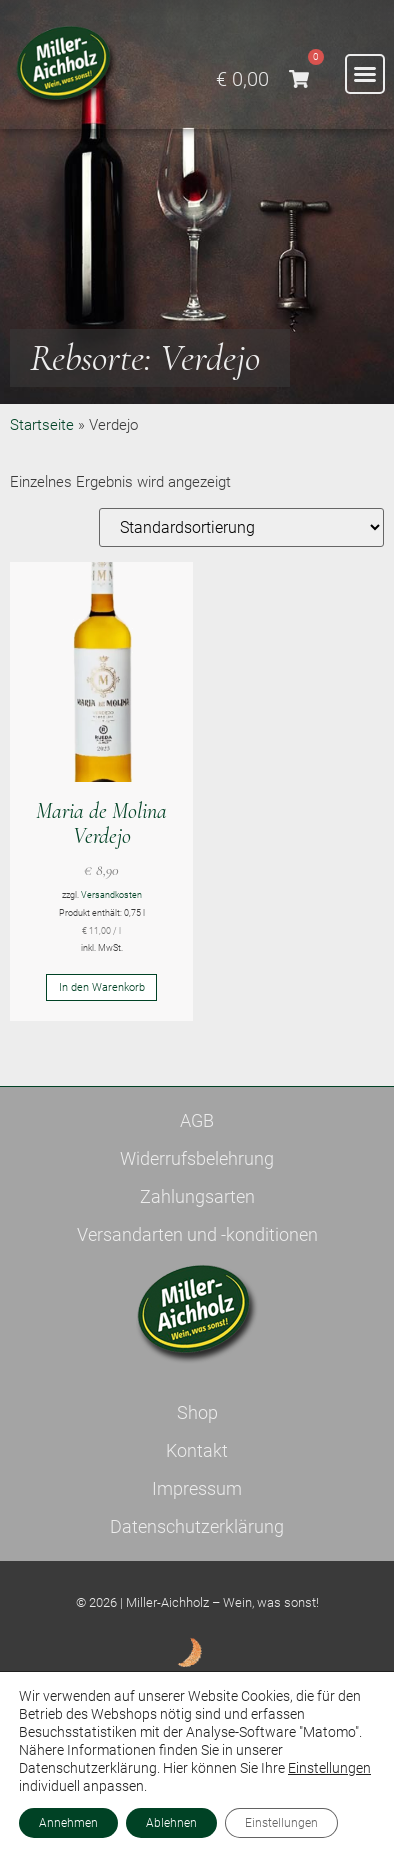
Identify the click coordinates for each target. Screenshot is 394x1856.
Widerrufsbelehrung (197, 1158)
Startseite (42, 425)
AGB (197, 1120)
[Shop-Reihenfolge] (241, 527)
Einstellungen (329, 1768)
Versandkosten (111, 895)
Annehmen (68, 1823)
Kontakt (197, 1450)
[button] (365, 74)
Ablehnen (171, 1823)
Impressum (197, 1488)
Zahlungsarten (197, 1196)
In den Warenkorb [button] (102, 987)
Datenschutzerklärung (197, 1526)
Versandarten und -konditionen (197, 1234)
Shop (197, 1412)
